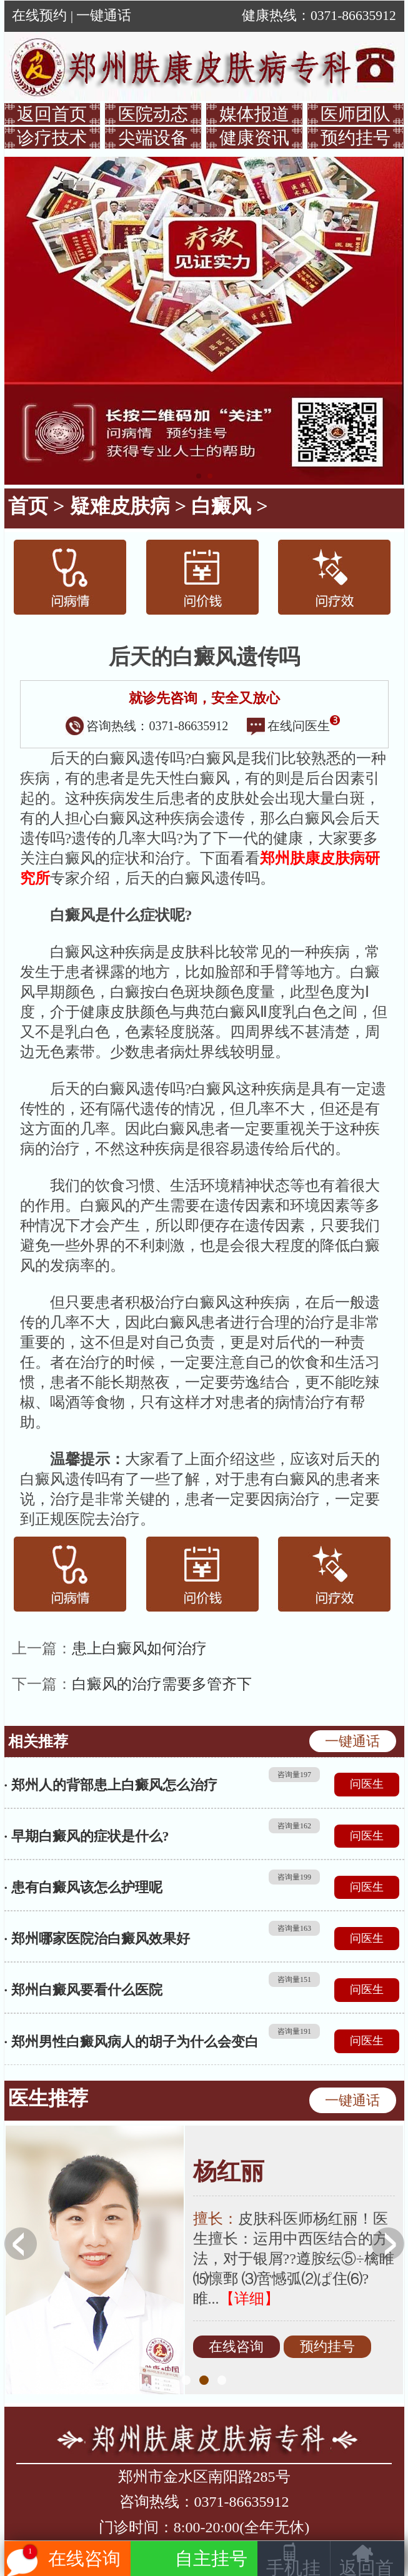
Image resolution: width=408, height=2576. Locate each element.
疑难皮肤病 (120, 506)
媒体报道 (254, 114)
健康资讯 (254, 137)
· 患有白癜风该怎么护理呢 (83, 1887)
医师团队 (356, 114)
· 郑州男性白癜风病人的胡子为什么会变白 (131, 2041)
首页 (28, 506)
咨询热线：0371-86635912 (147, 726)
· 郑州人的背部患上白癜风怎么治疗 (110, 1785)
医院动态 (153, 114)
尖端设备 (153, 137)
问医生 (367, 1784)
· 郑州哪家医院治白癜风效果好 (97, 1938)
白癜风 (221, 506)
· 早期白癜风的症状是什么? (86, 1836)
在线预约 (39, 15)
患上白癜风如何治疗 (139, 1648)
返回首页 (52, 114)
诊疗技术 (52, 137)
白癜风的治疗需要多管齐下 (162, 1684)
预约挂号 (356, 137)
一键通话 (103, 15)
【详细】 (249, 2299)
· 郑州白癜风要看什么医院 (83, 1990)
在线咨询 (236, 2346)
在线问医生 (294, 726)
